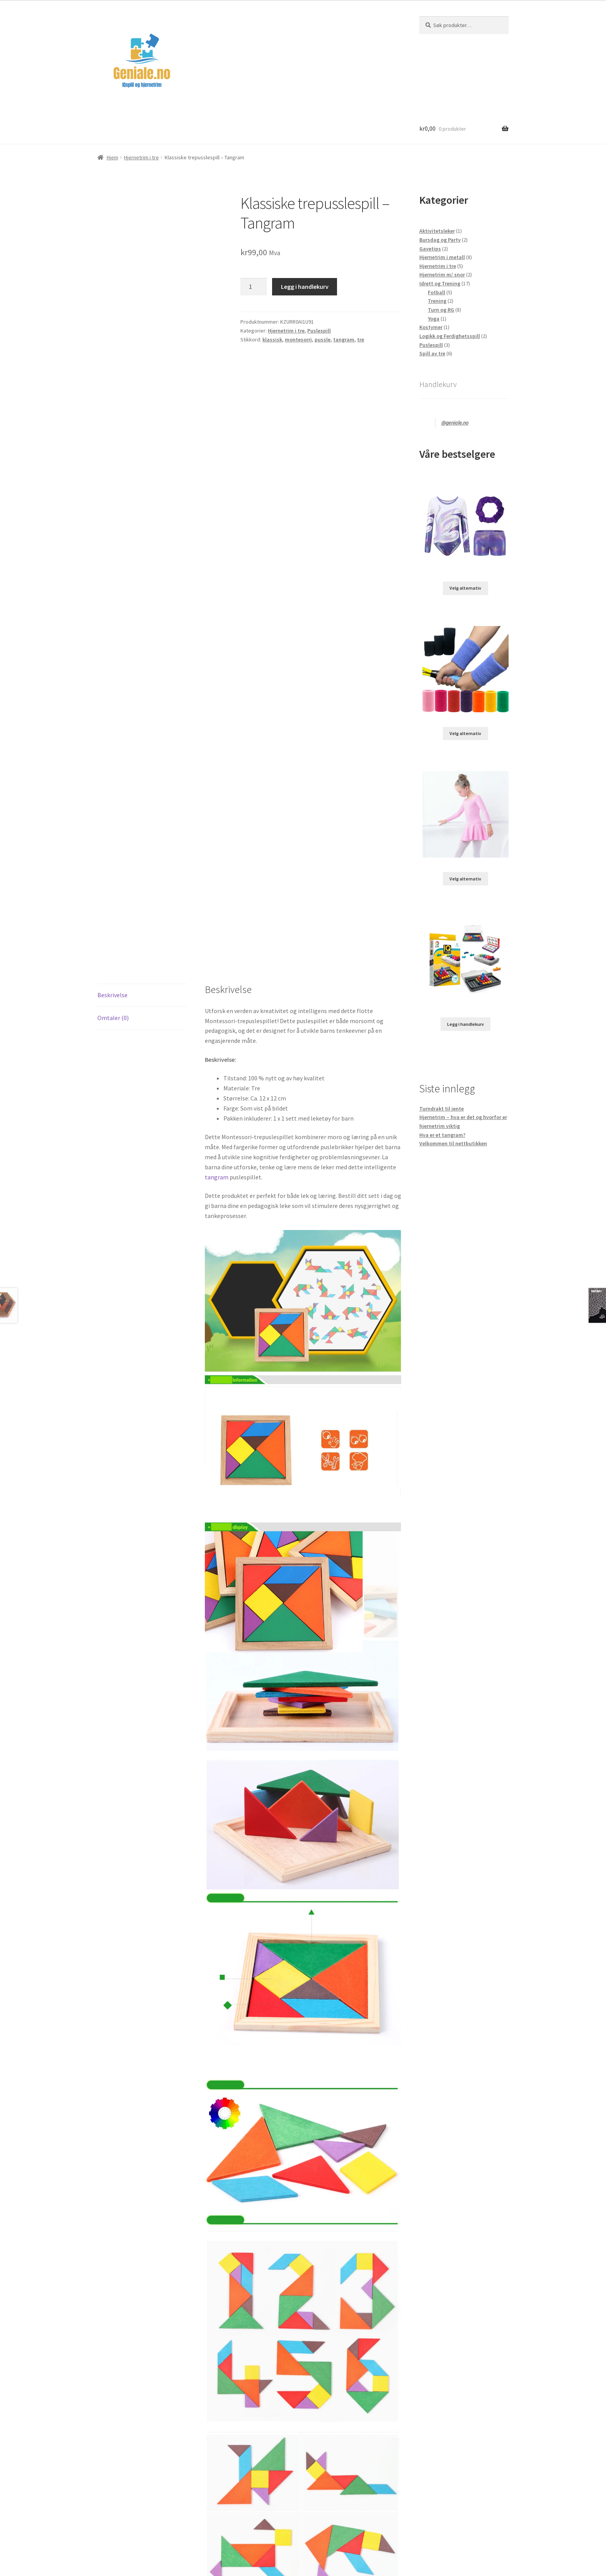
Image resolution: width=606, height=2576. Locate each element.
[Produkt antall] (253, 287)
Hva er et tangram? (442, 1134)
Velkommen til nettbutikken (453, 1143)
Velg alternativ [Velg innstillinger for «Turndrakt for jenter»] (465, 588)
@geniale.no (454, 422)
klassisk (272, 339)
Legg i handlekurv (305, 286)
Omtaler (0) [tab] (113, 1018)
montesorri (298, 339)
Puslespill (319, 330)
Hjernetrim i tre (141, 157)
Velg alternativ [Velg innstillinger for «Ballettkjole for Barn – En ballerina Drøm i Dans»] (465, 879)
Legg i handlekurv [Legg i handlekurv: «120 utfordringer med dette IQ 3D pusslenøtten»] (465, 1024)
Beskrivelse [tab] (112, 995)
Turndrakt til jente (441, 1108)
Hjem (112, 157)
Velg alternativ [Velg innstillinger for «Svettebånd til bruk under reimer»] (465, 733)
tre (360, 339)
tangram (343, 339)
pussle (322, 339)
